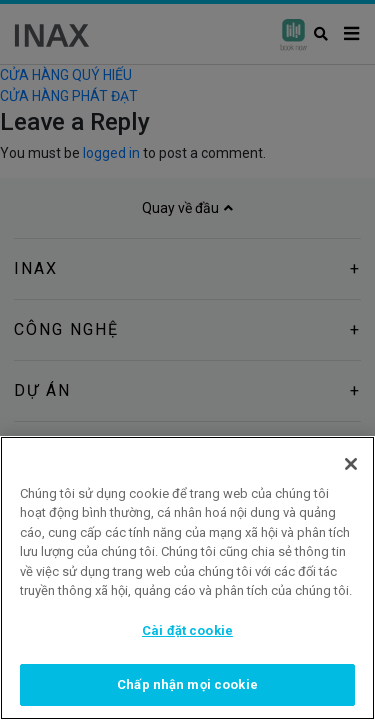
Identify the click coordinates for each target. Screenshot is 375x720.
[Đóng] (351, 464)
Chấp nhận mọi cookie (187, 684)
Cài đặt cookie (187, 630)
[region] (187, 578)
